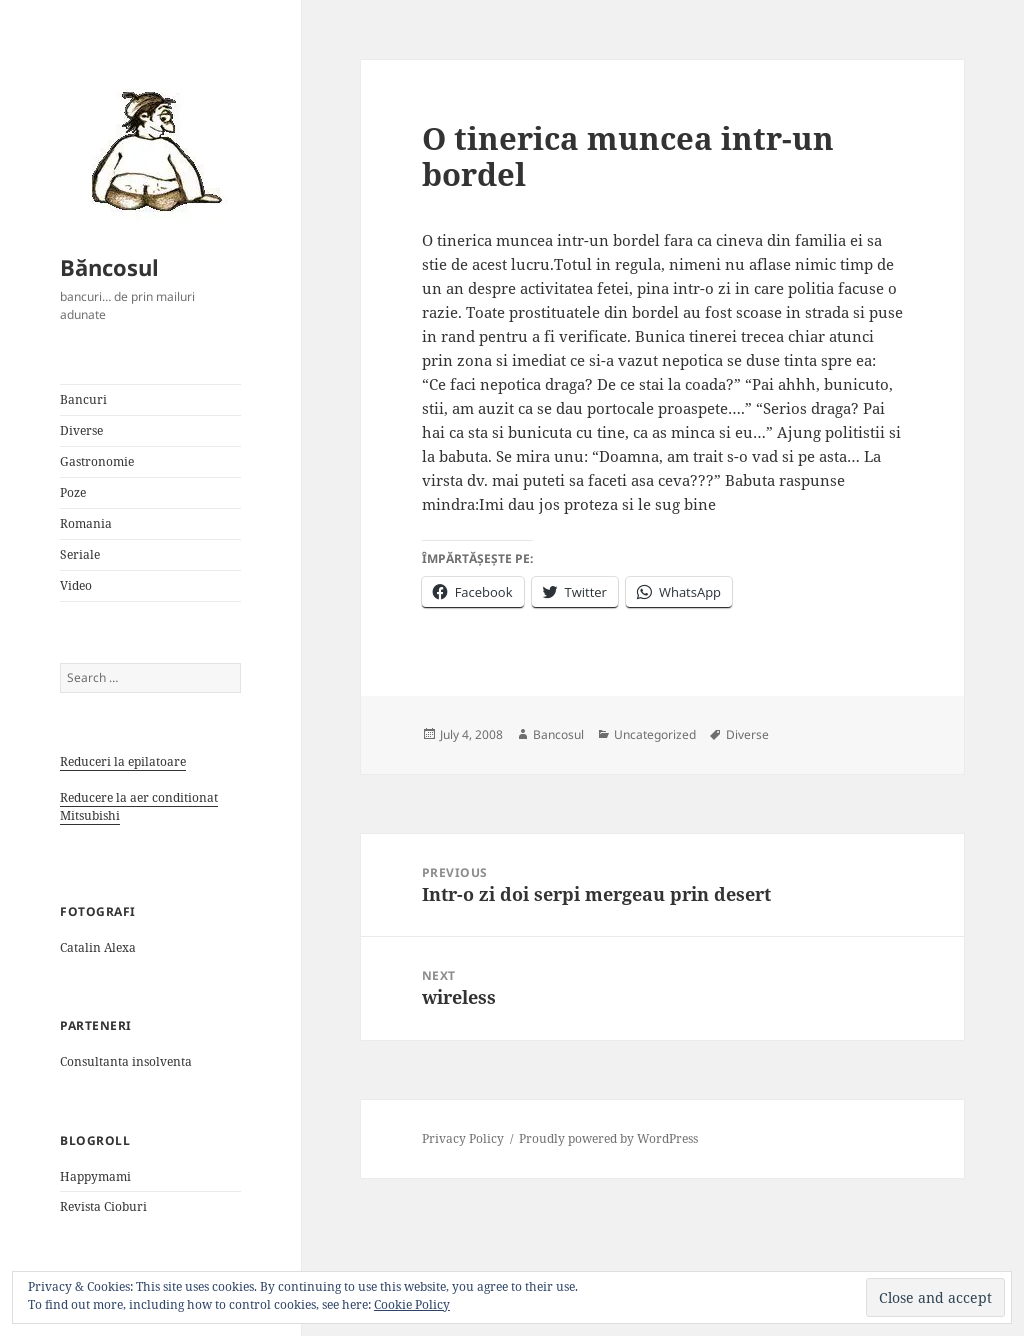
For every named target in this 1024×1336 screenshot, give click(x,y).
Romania (86, 523)
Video (76, 585)
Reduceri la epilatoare (123, 761)
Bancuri (83, 399)
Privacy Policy (463, 1138)
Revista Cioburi (103, 1206)
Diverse (81, 430)
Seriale (80, 554)
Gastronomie (97, 461)
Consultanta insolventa (126, 1061)
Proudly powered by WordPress (608, 1138)
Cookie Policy (412, 1304)
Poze (73, 492)
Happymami (95, 1176)
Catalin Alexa (98, 947)
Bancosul (558, 734)
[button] (150, 150)
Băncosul (109, 267)
